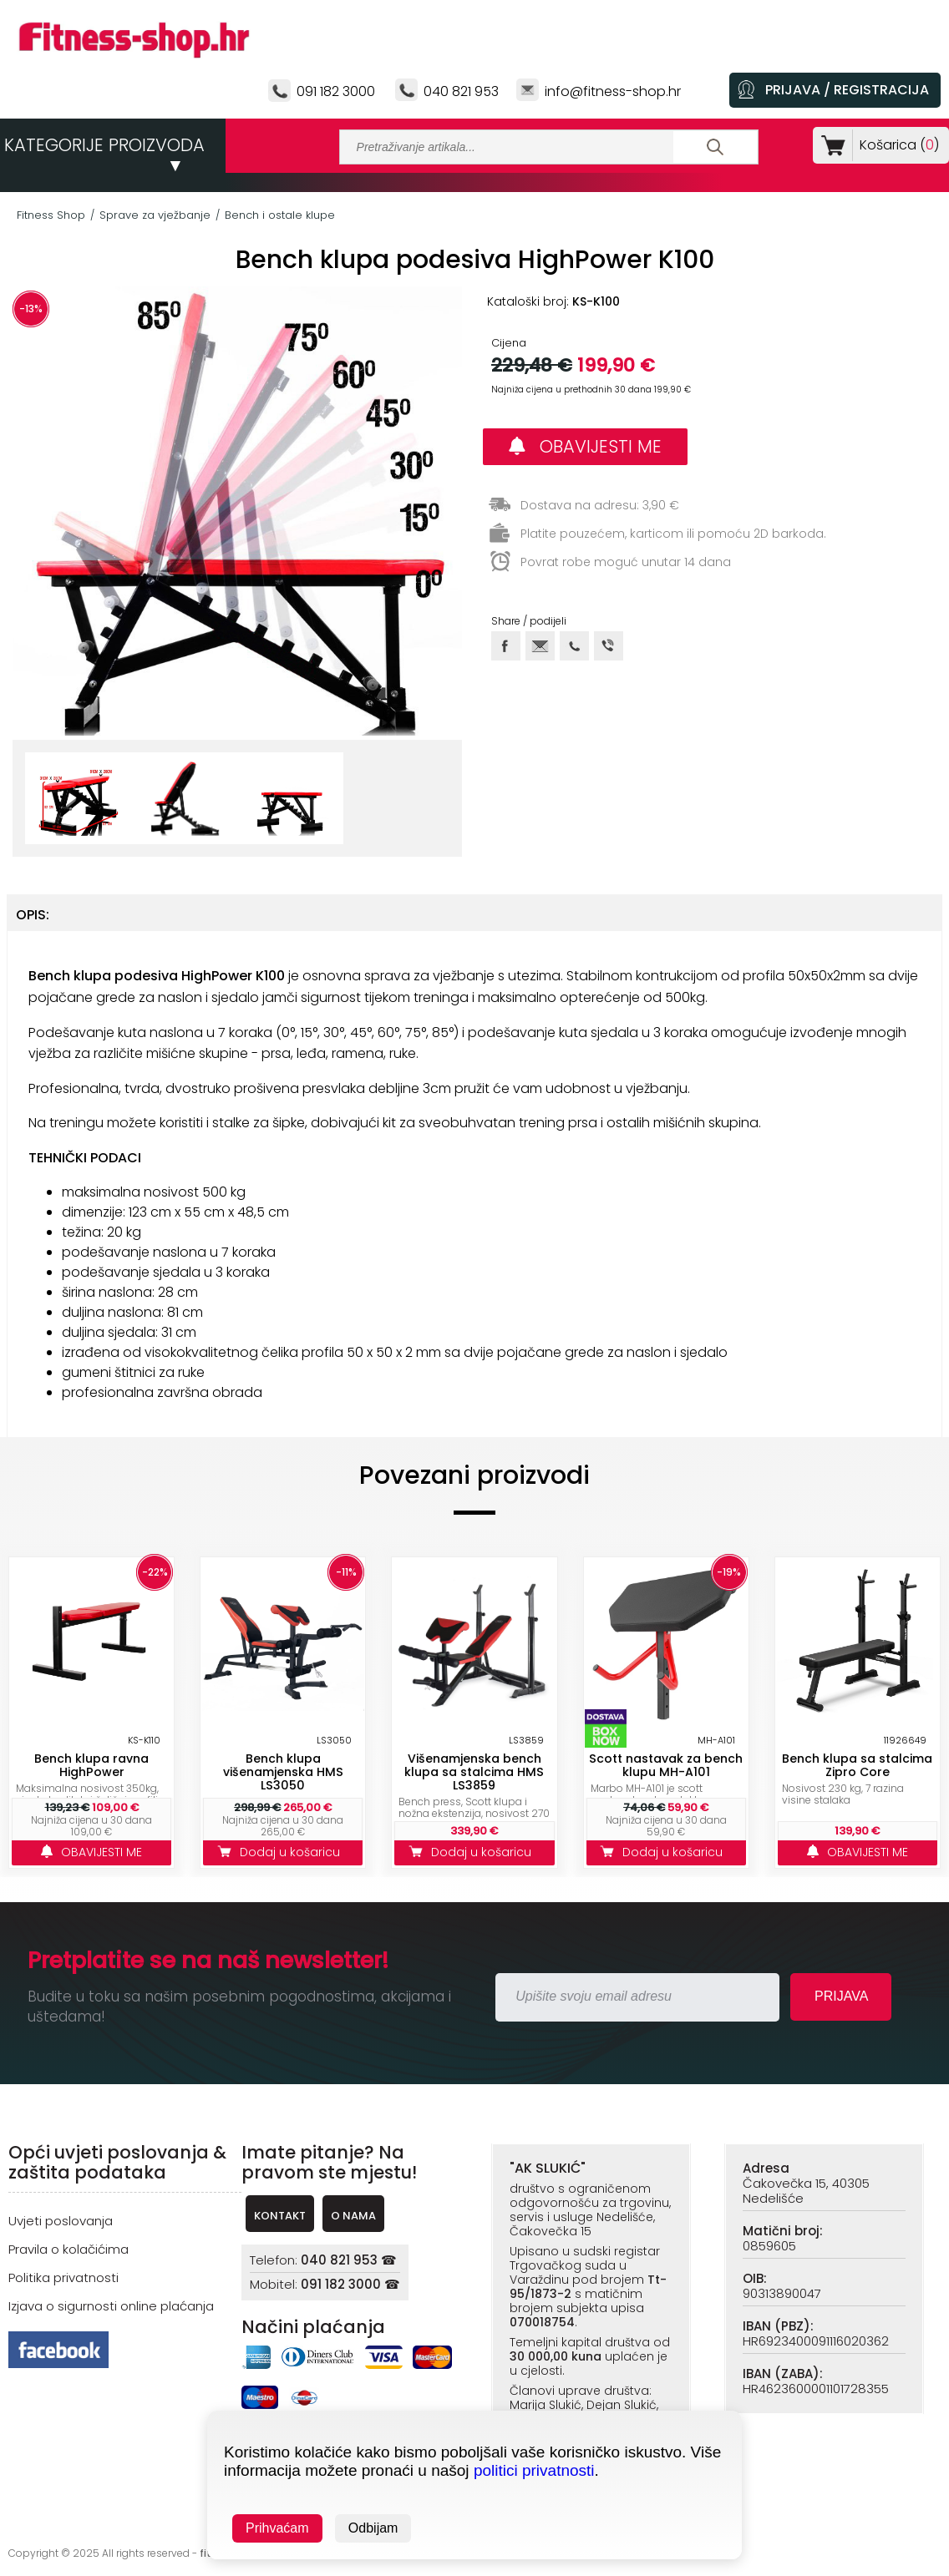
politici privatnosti (534, 2470)
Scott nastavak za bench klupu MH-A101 (666, 1765)
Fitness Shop (51, 215)
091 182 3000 (336, 91)
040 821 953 (461, 91)
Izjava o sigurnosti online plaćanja (111, 2306)
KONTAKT (280, 2216)
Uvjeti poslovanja (60, 2220)
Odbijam (373, 2528)
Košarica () (896, 144)
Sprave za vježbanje (155, 215)
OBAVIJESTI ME (585, 446)
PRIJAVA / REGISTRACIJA (847, 89)
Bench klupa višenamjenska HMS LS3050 (283, 1772)
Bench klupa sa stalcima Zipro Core (857, 1765)
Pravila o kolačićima (68, 2249)
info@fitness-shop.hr (613, 91)
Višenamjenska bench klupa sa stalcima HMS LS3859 (474, 1772)
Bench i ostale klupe (280, 215)
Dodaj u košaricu (283, 1852)
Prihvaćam (277, 2528)
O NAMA (353, 2216)
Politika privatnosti (63, 2277)
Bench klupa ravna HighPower (91, 1765)
